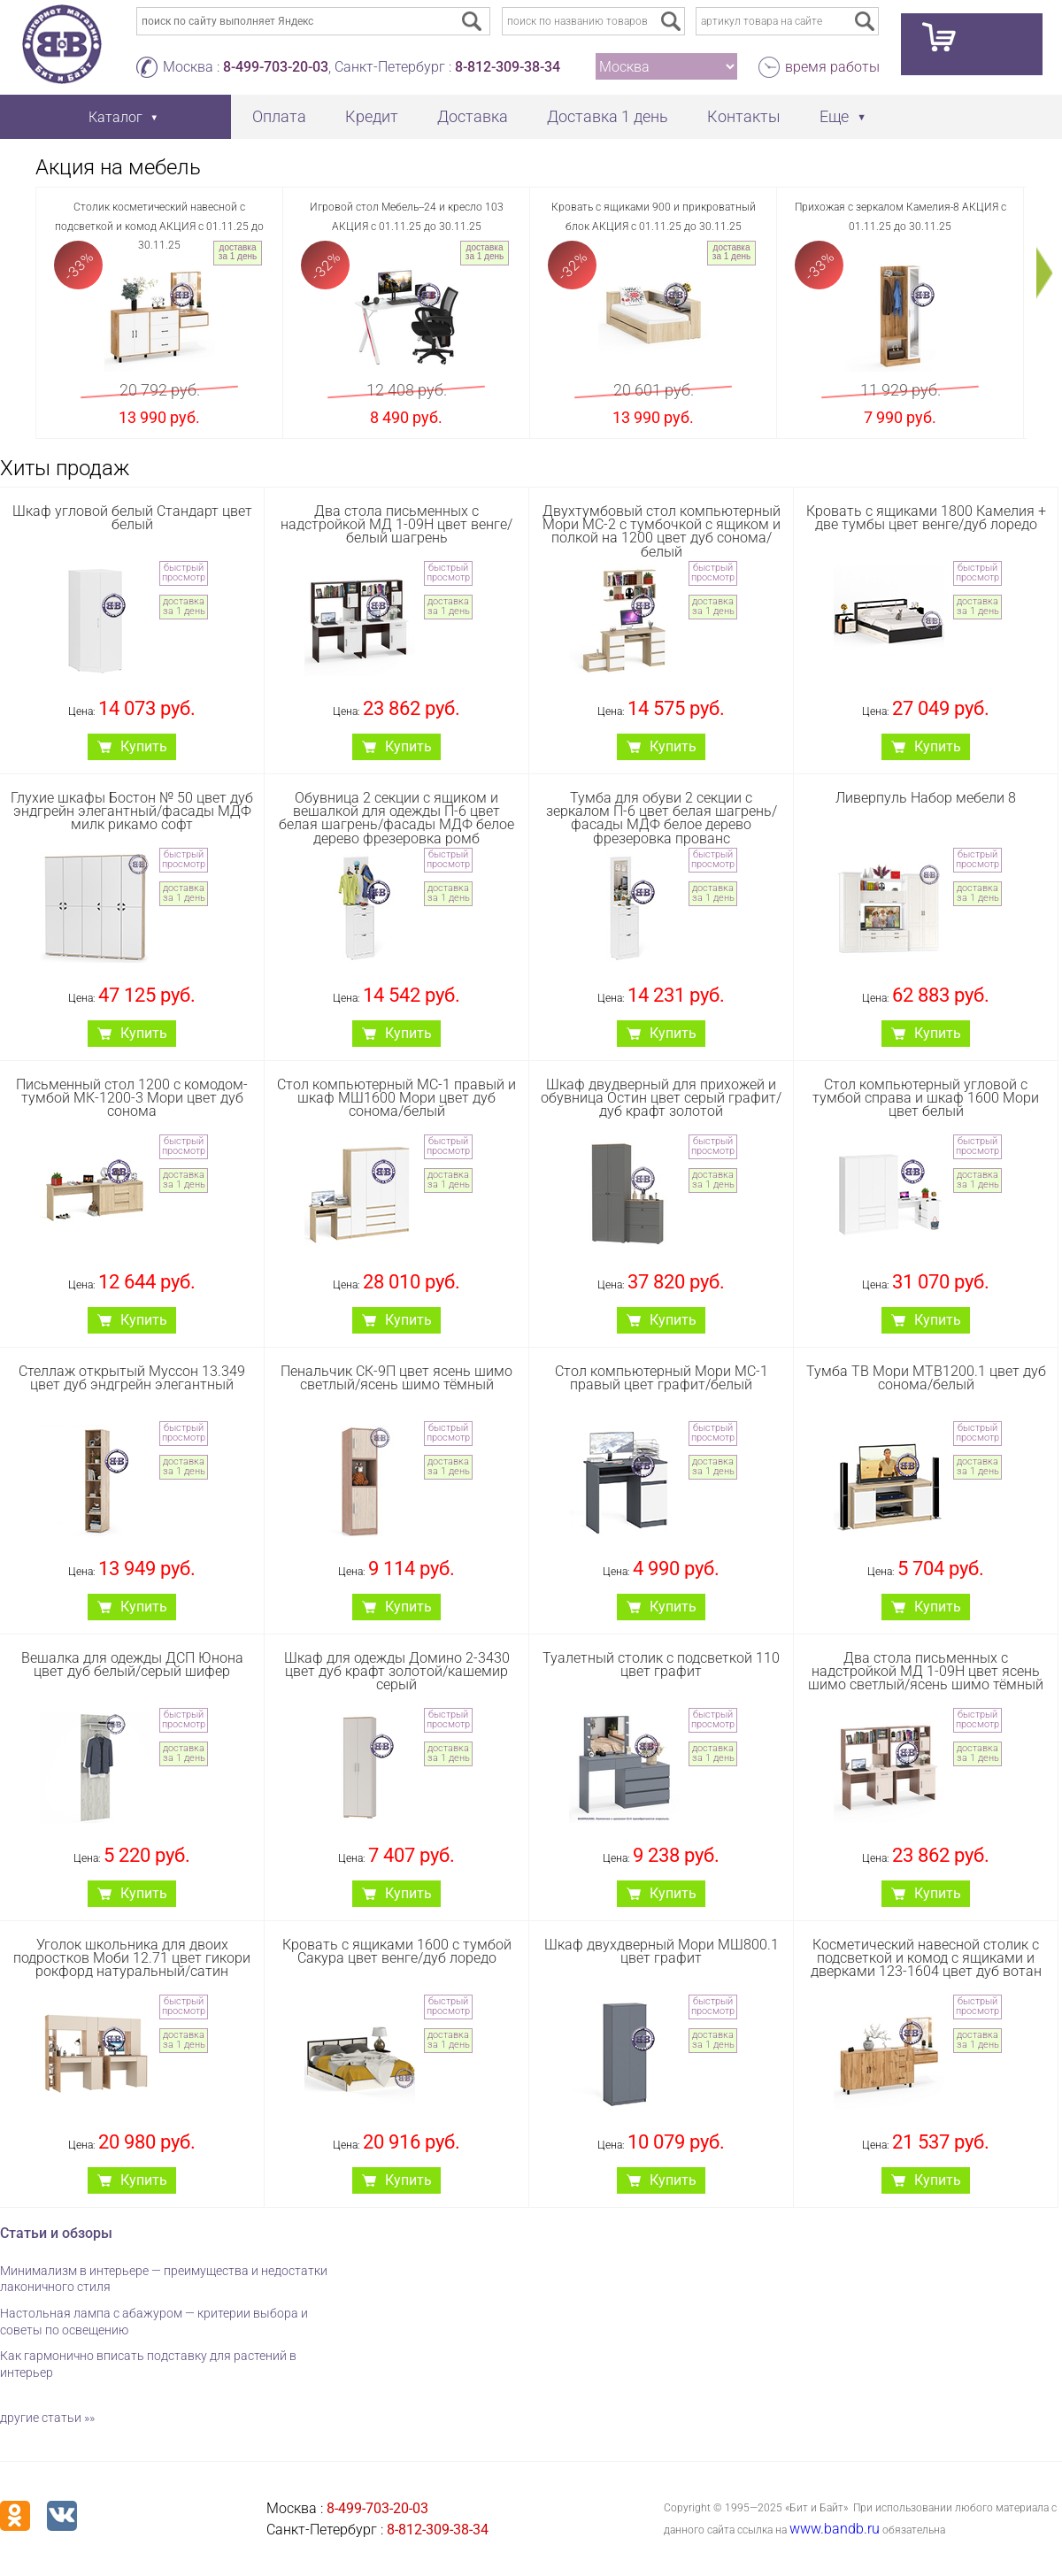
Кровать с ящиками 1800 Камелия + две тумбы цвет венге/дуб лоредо (926, 518)
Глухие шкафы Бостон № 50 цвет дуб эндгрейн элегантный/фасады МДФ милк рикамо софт (132, 811)
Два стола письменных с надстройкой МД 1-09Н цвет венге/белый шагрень (396, 524)
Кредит (371, 116)
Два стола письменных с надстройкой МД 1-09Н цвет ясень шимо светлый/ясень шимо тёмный (925, 1671)
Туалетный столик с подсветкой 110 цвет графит (661, 1664)
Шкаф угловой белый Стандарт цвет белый (132, 518)
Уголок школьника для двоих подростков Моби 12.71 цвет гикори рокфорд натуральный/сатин (131, 1958)
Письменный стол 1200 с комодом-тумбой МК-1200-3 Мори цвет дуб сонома (132, 1097)
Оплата (279, 116)
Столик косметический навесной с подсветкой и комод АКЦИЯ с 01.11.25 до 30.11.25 (159, 226)
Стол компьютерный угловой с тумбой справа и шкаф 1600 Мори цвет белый (925, 1097)
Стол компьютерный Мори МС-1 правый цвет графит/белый (661, 1378)
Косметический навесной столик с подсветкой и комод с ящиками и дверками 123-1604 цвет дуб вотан (926, 1958)
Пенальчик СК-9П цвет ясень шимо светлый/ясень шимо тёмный (396, 1378)
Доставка (472, 116)
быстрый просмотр (183, 572)
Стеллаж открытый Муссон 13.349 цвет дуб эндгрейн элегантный (132, 1378)
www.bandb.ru (834, 2528)
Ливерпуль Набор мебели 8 (925, 797)
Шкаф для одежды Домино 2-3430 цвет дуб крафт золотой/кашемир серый (397, 1671)
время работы (832, 66)
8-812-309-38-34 (507, 66)
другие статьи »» (47, 2418)
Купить (143, 746)
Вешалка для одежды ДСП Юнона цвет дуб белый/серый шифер (132, 1664)
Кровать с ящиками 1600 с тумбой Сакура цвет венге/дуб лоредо (397, 1951)
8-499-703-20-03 (275, 66)
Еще (834, 116)
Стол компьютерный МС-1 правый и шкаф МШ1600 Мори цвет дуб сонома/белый (396, 1097)
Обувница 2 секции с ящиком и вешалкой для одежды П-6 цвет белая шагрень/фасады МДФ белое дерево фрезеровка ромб (396, 818)
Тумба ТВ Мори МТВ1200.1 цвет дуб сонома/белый (926, 1378)
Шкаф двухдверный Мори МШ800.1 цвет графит (661, 1951)
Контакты (744, 116)
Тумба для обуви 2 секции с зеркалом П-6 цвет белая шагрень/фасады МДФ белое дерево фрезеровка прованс (661, 818)
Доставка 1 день (607, 116)
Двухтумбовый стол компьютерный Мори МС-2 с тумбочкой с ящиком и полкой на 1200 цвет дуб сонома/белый (662, 531)
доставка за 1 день (238, 251)
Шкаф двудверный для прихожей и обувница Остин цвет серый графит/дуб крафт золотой (661, 1097)
